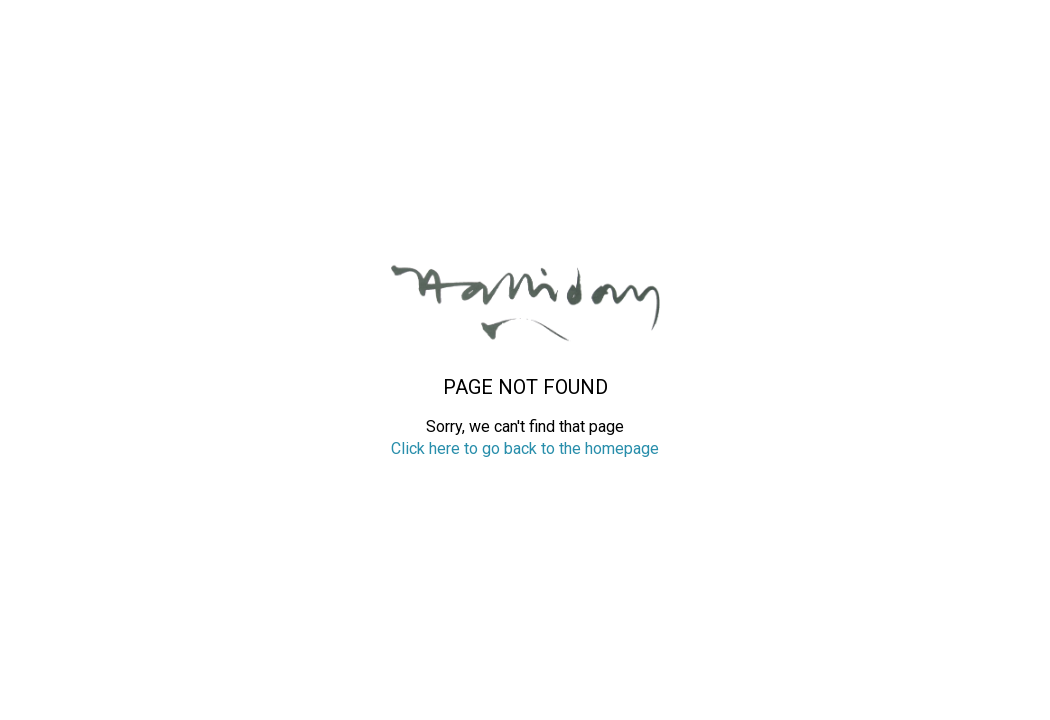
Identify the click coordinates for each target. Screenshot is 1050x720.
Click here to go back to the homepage (525, 448)
